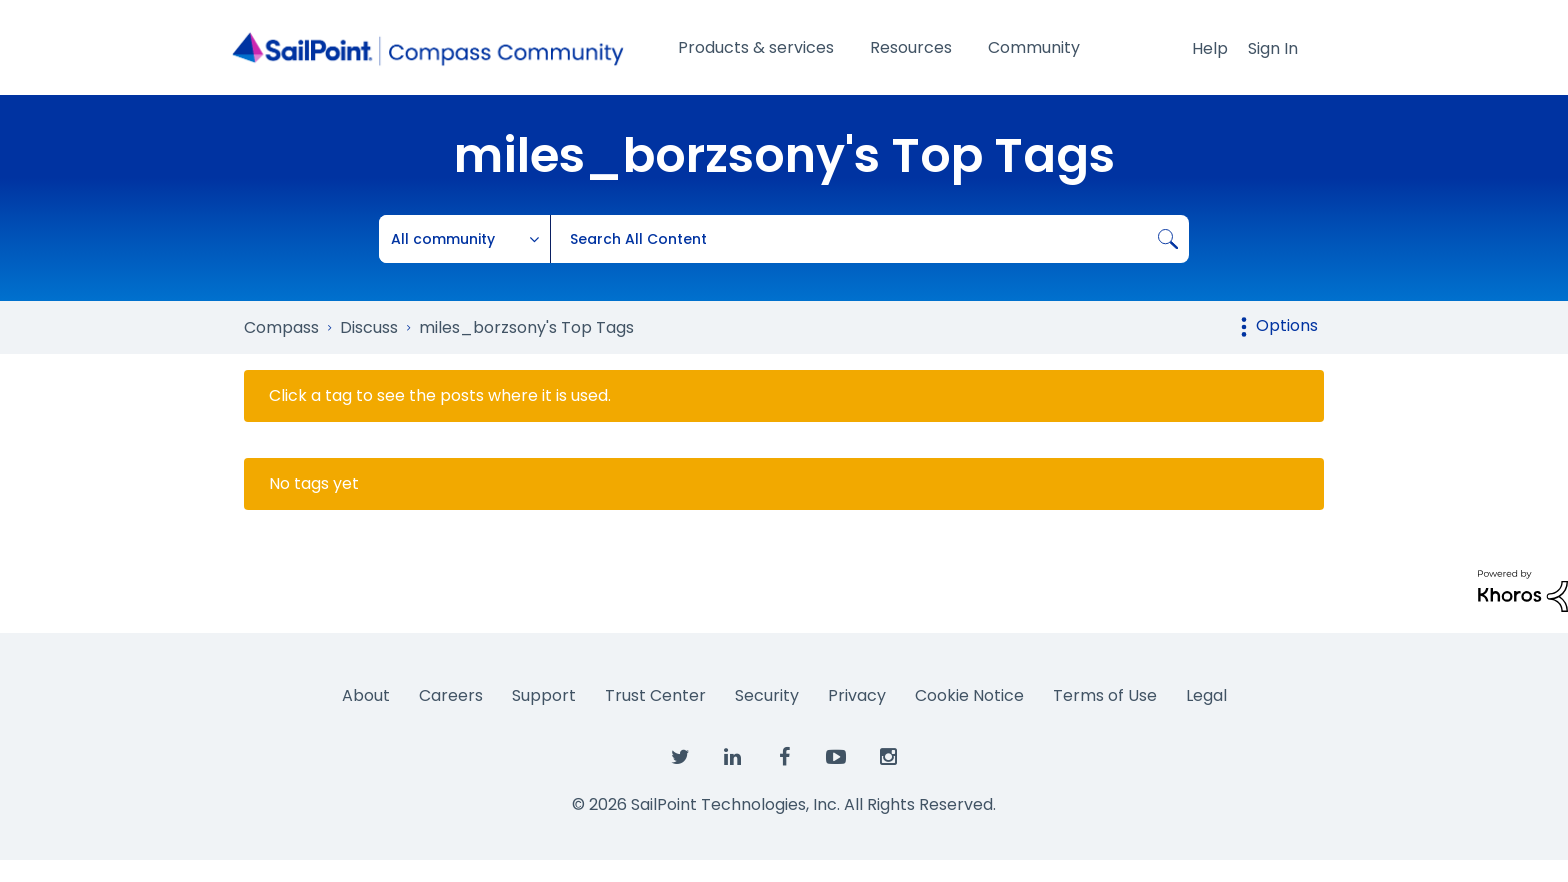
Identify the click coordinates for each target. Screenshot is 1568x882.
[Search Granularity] (465, 239)
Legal (1206, 695)
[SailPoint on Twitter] (680, 758)
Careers (451, 695)
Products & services (756, 47)
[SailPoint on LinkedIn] (732, 758)
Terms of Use (1105, 695)
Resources (911, 47)
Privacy (857, 695)
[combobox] (869, 239)
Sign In (1273, 48)
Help (1210, 48)
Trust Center (655, 695)
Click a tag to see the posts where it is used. (440, 396)
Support (544, 695)
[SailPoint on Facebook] (784, 758)
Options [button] (1287, 325)
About (366, 695)
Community (1034, 47)
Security (767, 695)
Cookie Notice (969, 695)
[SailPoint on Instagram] (888, 758)
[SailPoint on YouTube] (836, 758)
